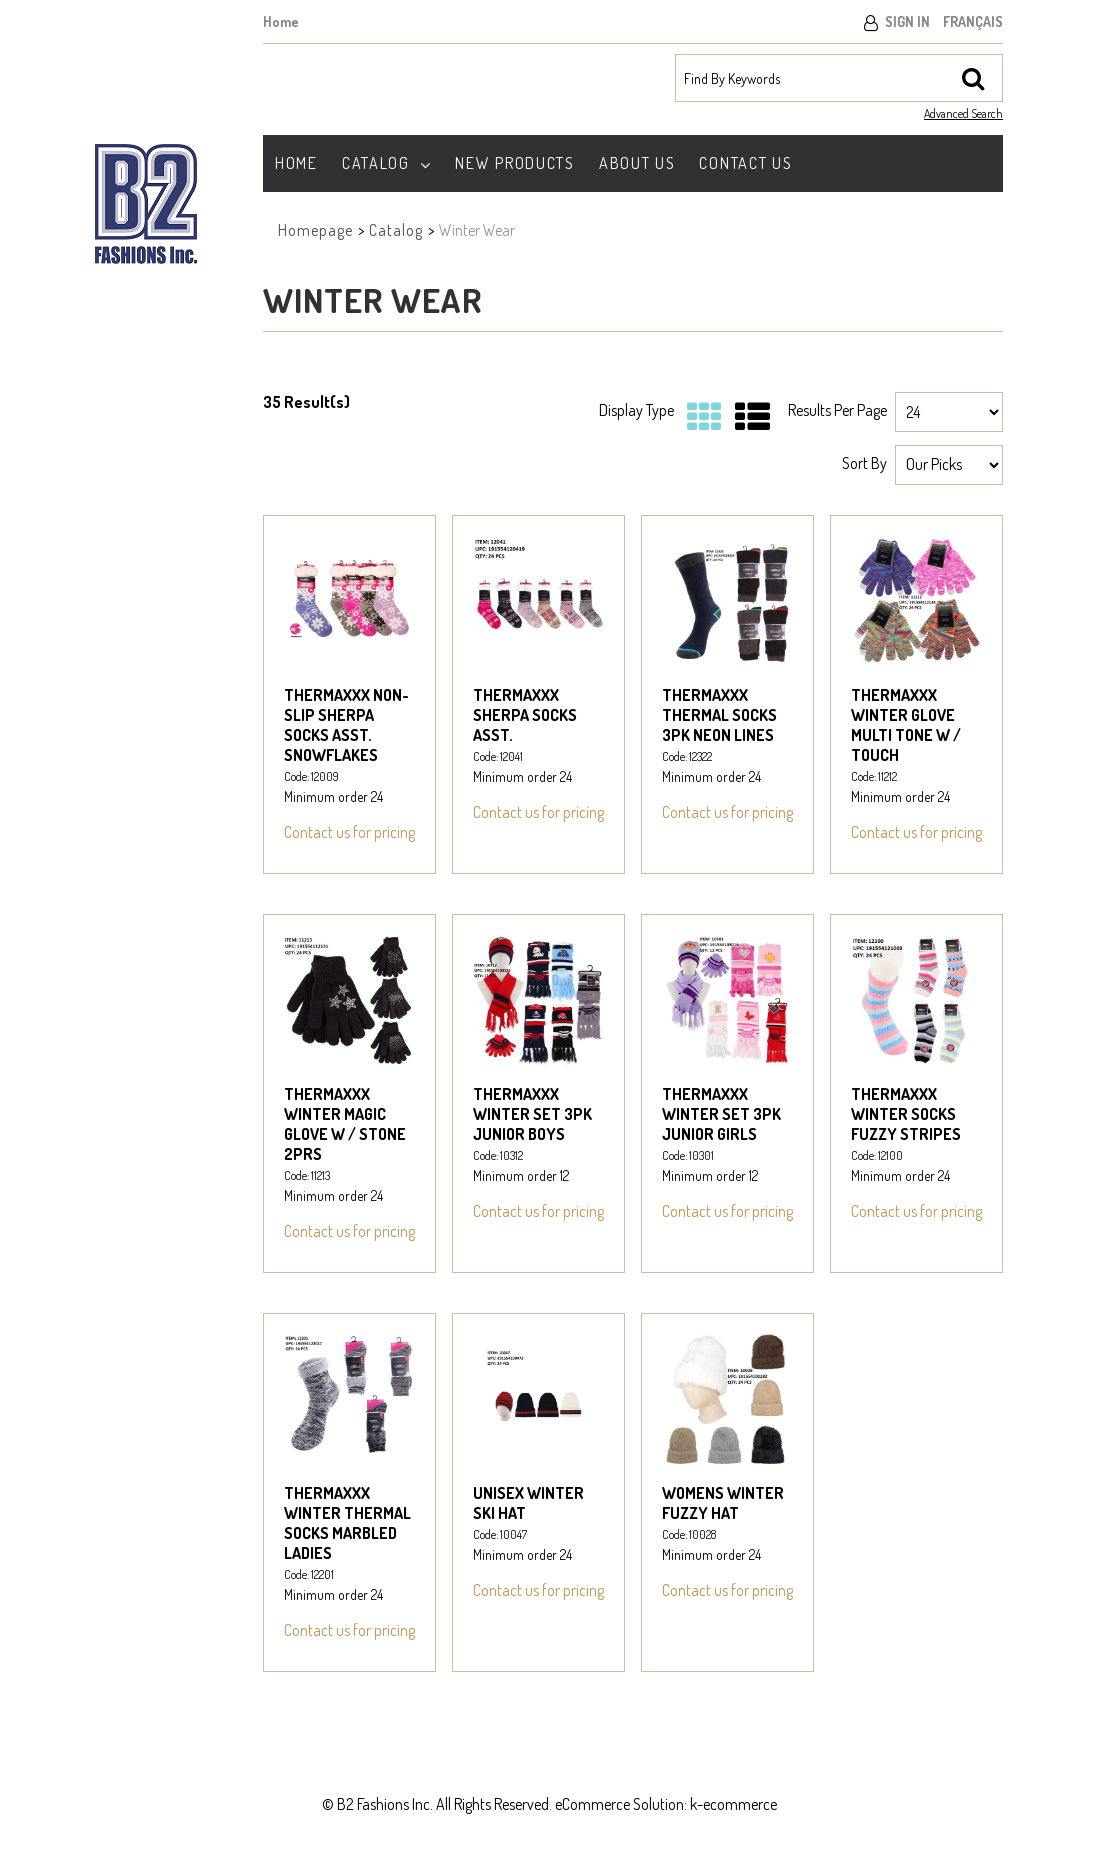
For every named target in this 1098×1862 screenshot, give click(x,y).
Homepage (315, 230)
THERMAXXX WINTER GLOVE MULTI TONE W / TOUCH (906, 725)
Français (973, 21)
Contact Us (745, 163)
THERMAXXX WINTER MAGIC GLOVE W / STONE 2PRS (345, 1124)
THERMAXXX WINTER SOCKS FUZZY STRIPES (906, 1114)
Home (281, 21)
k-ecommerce (733, 1804)
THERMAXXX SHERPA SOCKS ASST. (525, 715)
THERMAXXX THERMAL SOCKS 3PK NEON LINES (719, 715)
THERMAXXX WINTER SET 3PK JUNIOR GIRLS (721, 1114)
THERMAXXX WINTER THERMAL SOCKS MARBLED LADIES (347, 1523)
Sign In (907, 21)
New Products (514, 163)
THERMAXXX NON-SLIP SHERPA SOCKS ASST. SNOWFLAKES (346, 725)
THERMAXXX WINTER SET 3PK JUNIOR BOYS (532, 1114)
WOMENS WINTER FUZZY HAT (723, 1503)
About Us (637, 163)
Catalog (387, 163)
